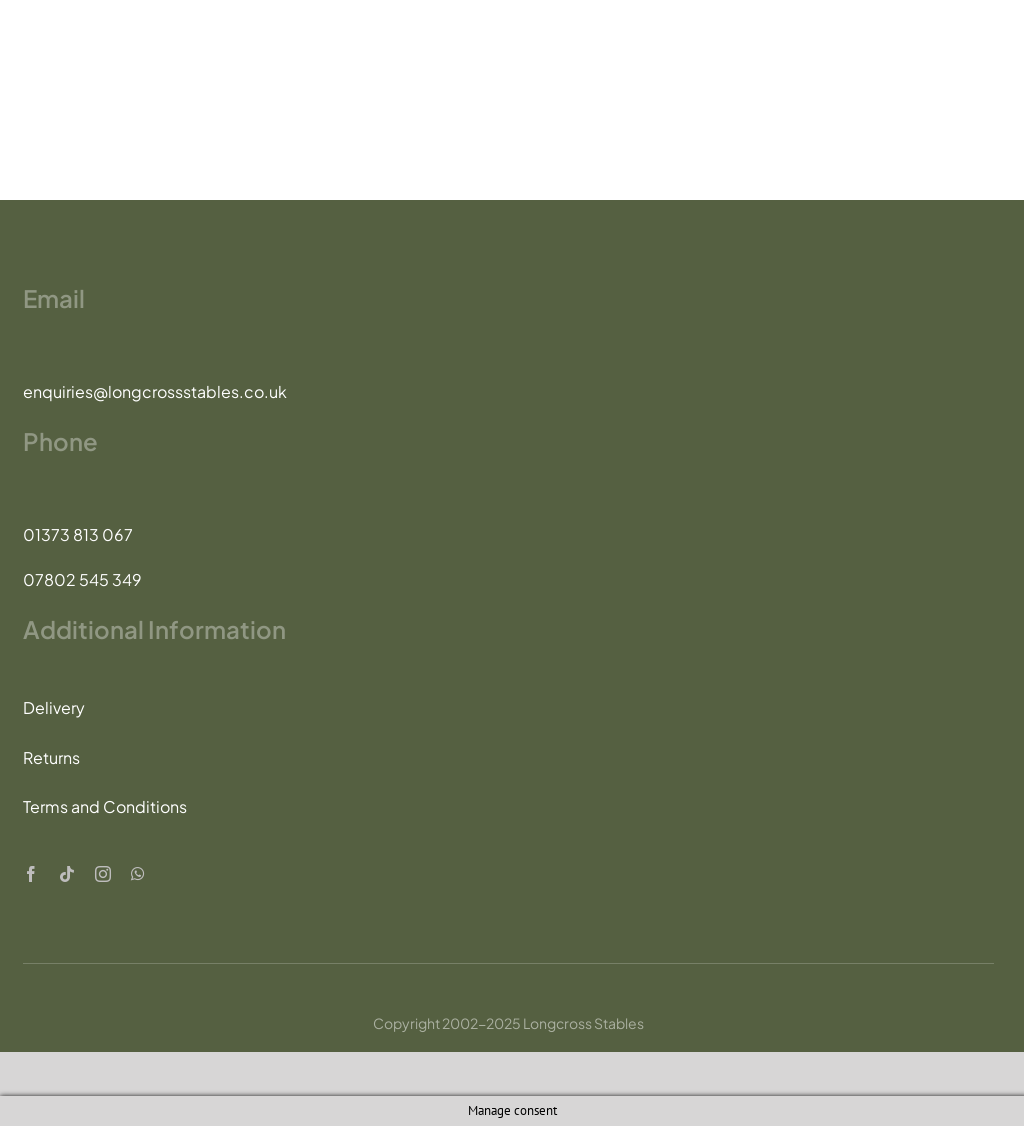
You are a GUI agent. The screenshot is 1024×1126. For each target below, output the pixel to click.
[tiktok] (67, 874)
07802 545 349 (82, 579)
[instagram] (103, 874)
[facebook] (31, 874)
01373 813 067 (78, 534)
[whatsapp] (138, 874)
